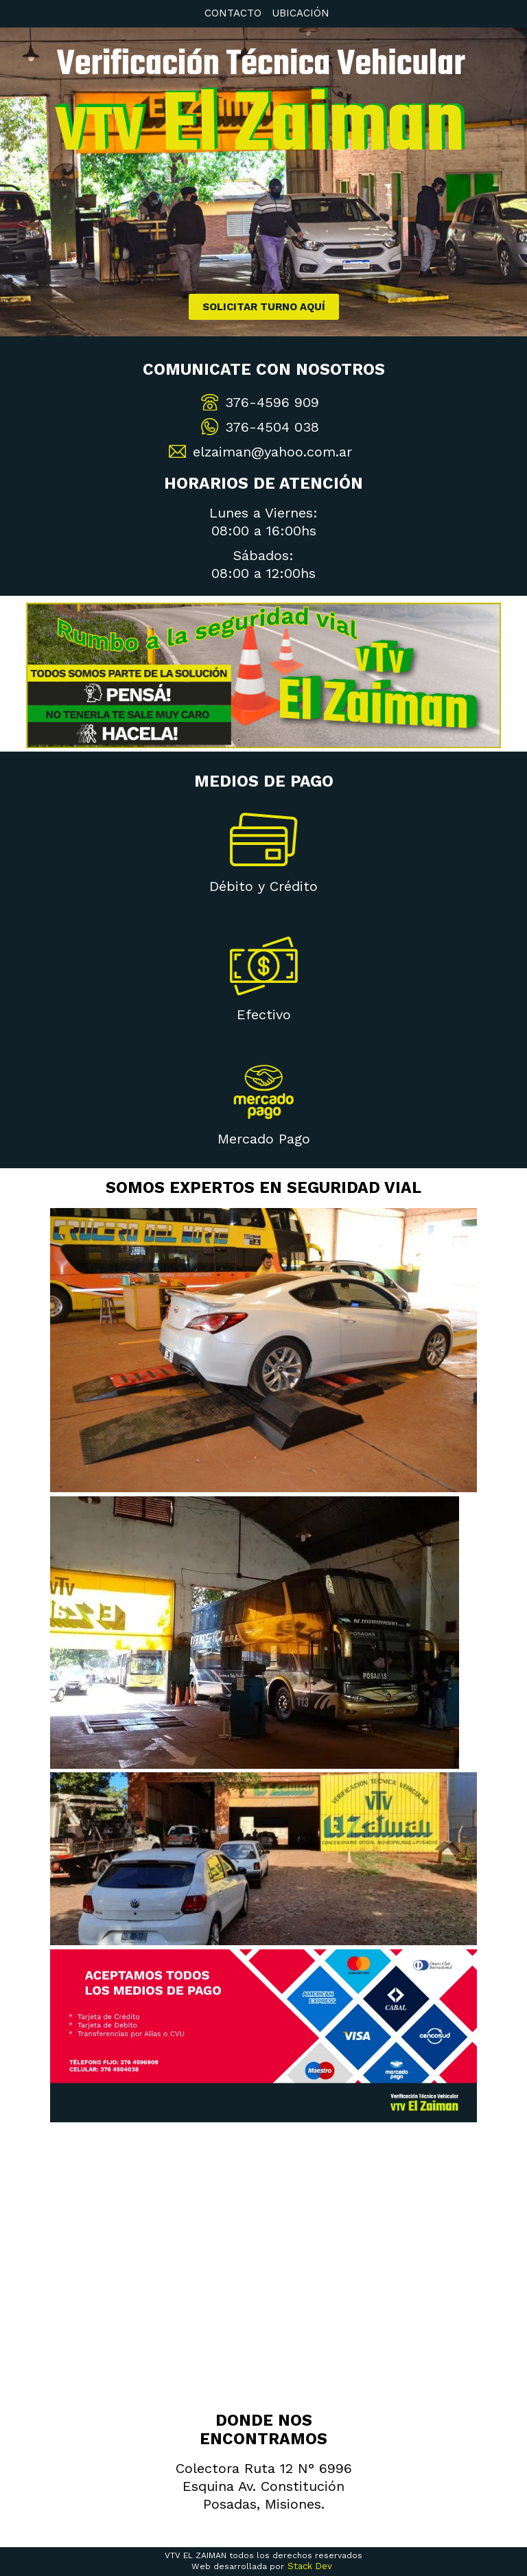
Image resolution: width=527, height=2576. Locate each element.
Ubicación (300, 13)
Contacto (232, 13)
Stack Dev (310, 2566)
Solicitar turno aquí (263, 307)
